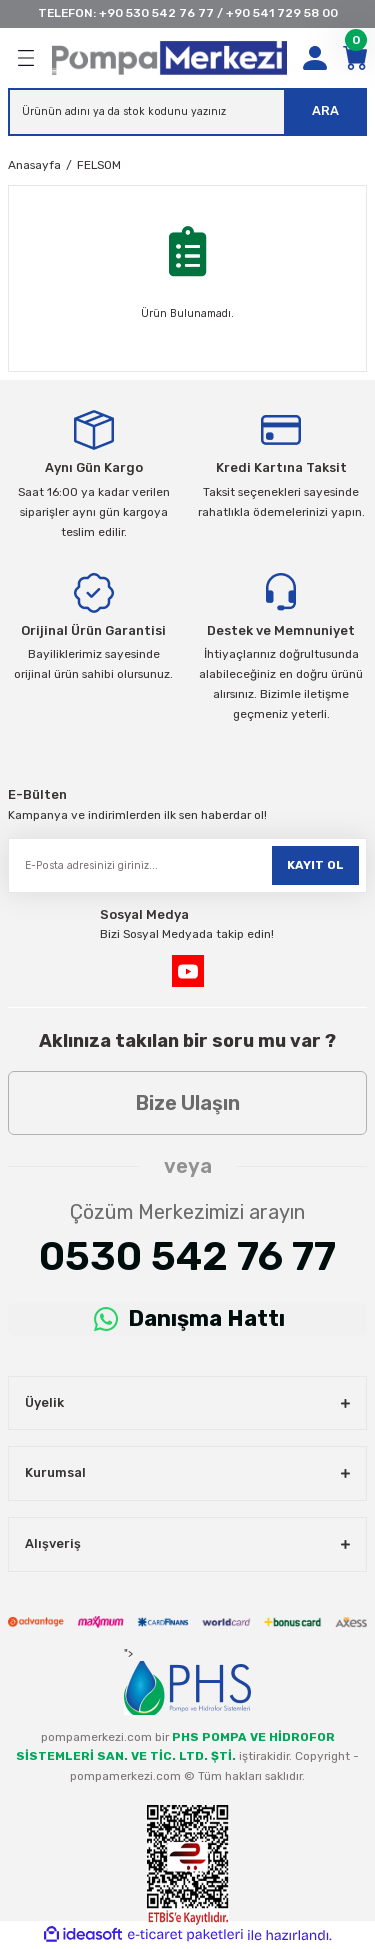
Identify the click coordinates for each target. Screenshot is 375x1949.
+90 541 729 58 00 (282, 13)
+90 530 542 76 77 (156, 13)
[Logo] (169, 58)
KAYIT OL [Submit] (315, 865)
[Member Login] (315, 58)
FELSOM (99, 165)
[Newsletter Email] (187, 865)
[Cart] (355, 58)
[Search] (187, 112)
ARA (325, 110)
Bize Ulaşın (188, 1103)
